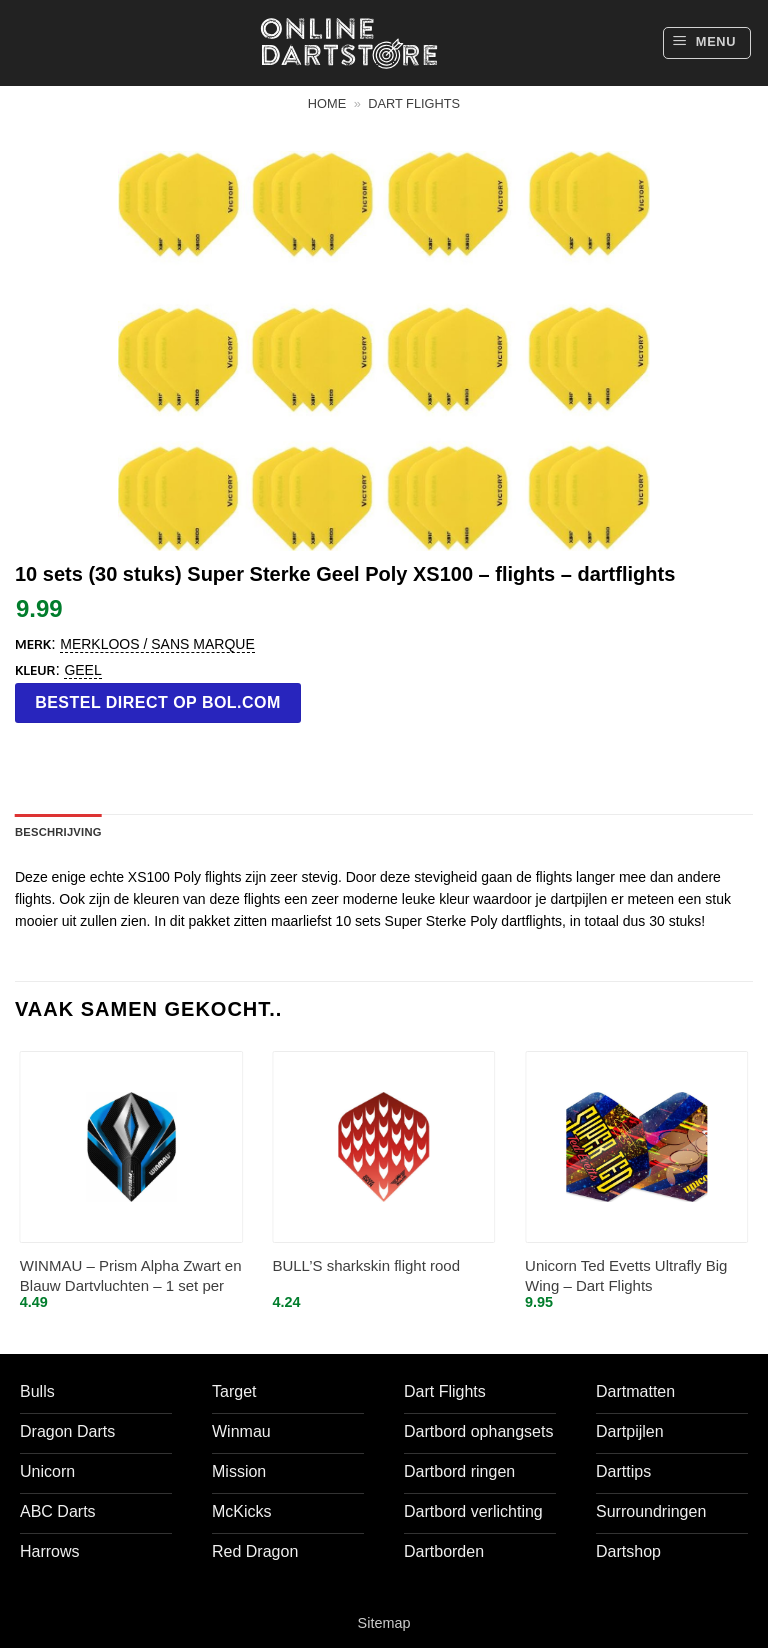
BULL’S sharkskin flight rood (366, 1265)
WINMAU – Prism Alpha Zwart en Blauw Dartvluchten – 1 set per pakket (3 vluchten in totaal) (131, 1276)
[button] (707, 43)
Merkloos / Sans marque (157, 644)
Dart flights (414, 103)
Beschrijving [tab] (58, 832)
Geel (82, 670)
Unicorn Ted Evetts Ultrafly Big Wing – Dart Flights (626, 1275)
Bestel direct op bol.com (158, 702)
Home (327, 103)
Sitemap (384, 1623)
